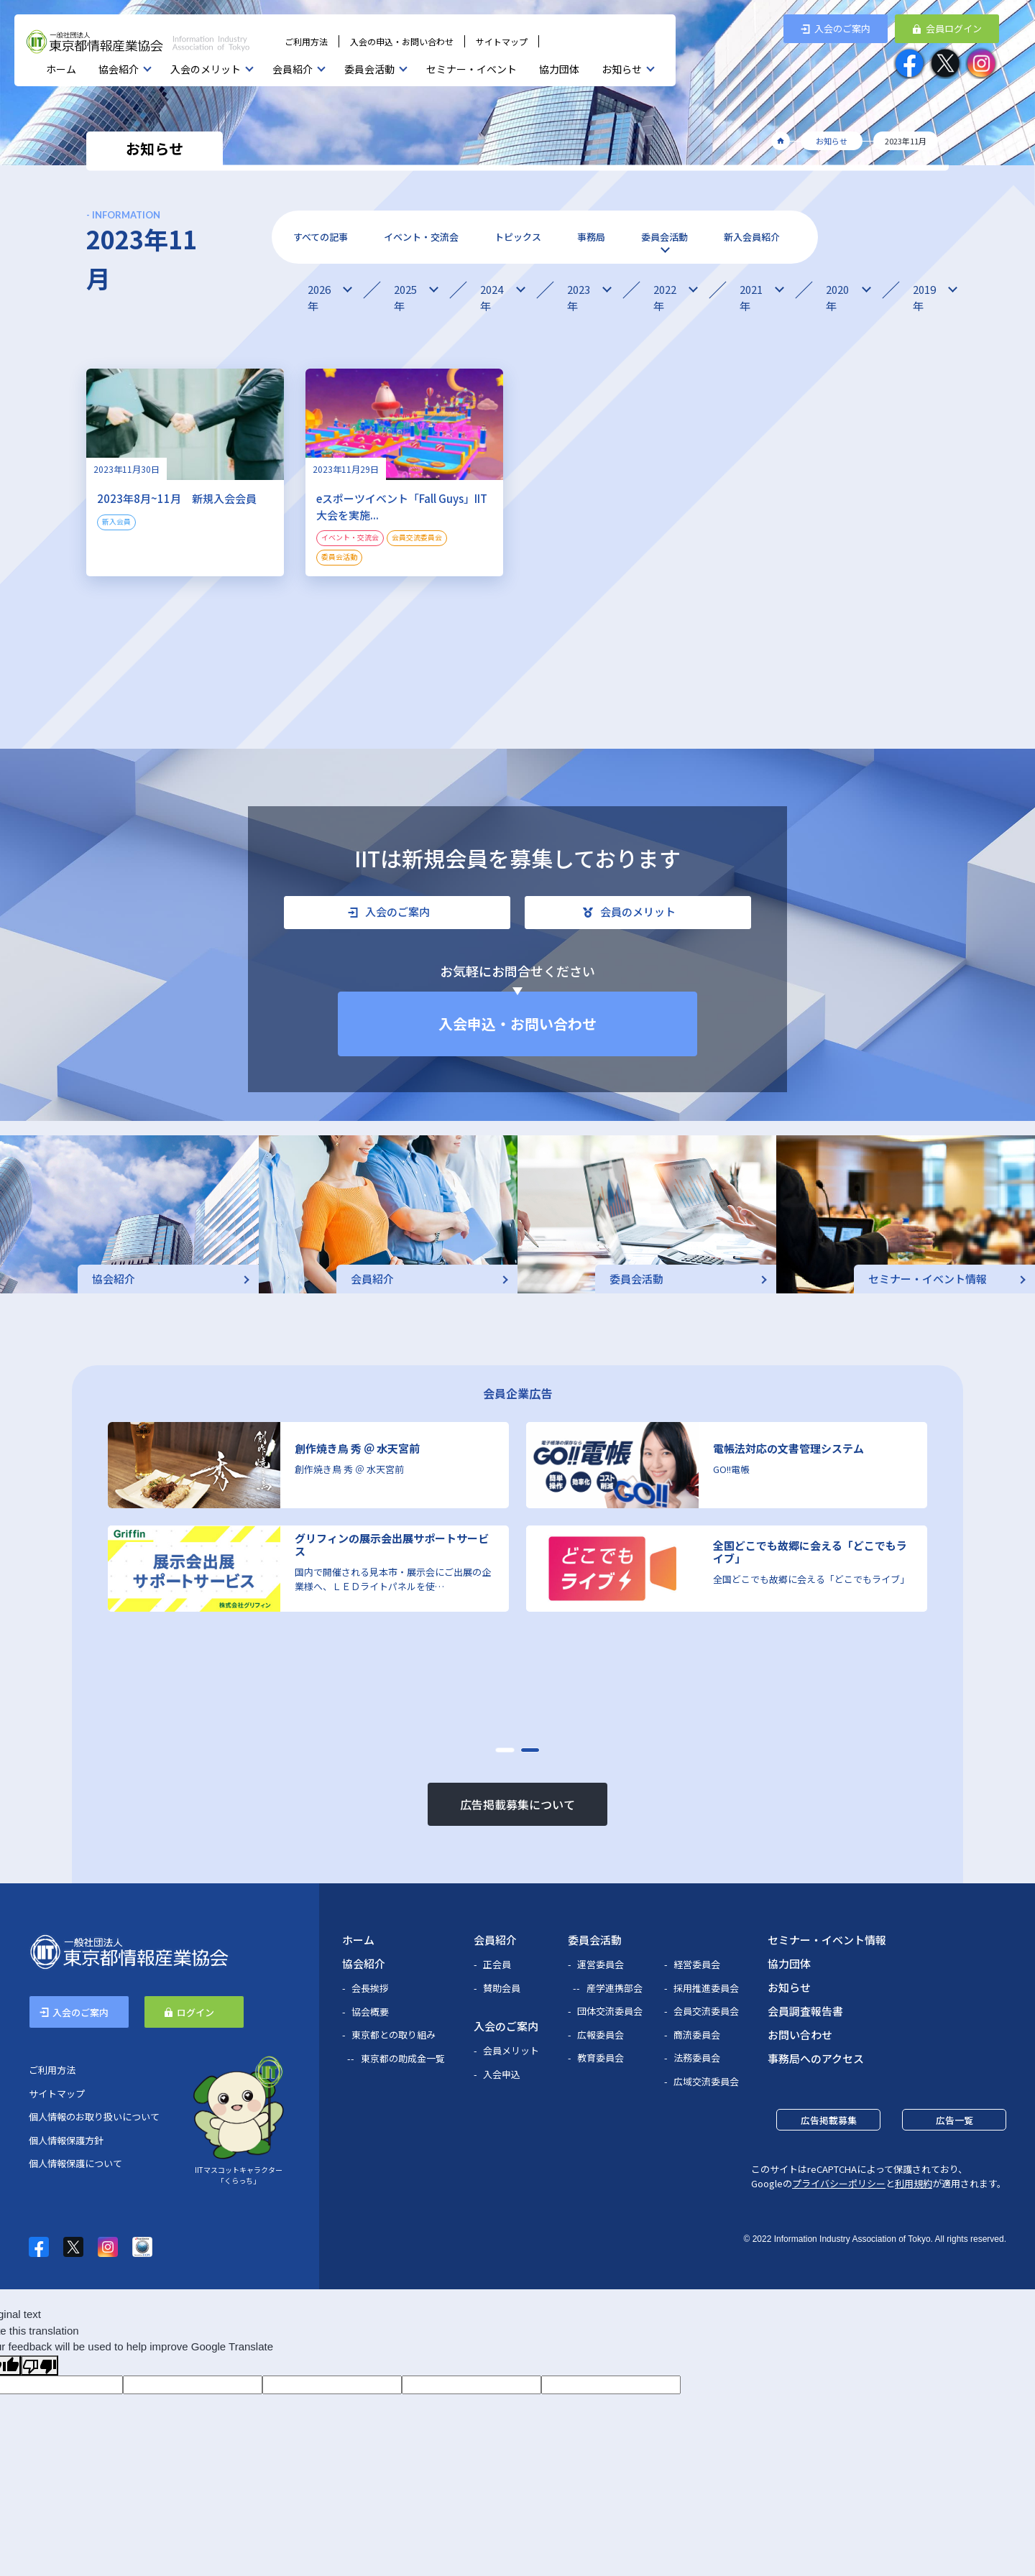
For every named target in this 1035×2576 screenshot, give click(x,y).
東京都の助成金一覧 (403, 2058)
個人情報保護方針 (66, 2140)
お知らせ (622, 69)
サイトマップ (502, 41)
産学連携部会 (614, 1988)
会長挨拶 (370, 1988)
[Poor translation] (39, 2365)
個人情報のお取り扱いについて (94, 2116)
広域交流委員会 (706, 2081)
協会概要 (370, 2011)
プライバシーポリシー (839, 2183)
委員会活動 (369, 69)
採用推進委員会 (706, 1988)
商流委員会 (696, 2034)
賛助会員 (501, 1988)
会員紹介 (292, 69)
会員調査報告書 (805, 2010)
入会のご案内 (506, 2025)
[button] (505, 1750)
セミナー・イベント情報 (827, 1939)
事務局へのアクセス (816, 2058)
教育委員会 (600, 2057)
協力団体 (559, 69)
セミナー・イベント (471, 69)
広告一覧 (954, 2120)
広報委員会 (600, 2034)
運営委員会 (600, 1964)
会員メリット (511, 2050)
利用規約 (913, 2183)
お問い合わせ (800, 2034)
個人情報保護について (75, 2163)
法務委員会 (696, 2057)
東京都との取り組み (393, 2034)
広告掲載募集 (829, 2120)
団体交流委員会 (610, 2011)
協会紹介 (118, 69)
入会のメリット (205, 69)
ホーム (61, 69)
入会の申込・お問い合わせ (402, 41)
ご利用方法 (306, 41)
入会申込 (501, 2074)
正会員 (497, 1964)
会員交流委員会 (706, 2011)
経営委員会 (696, 1964)
